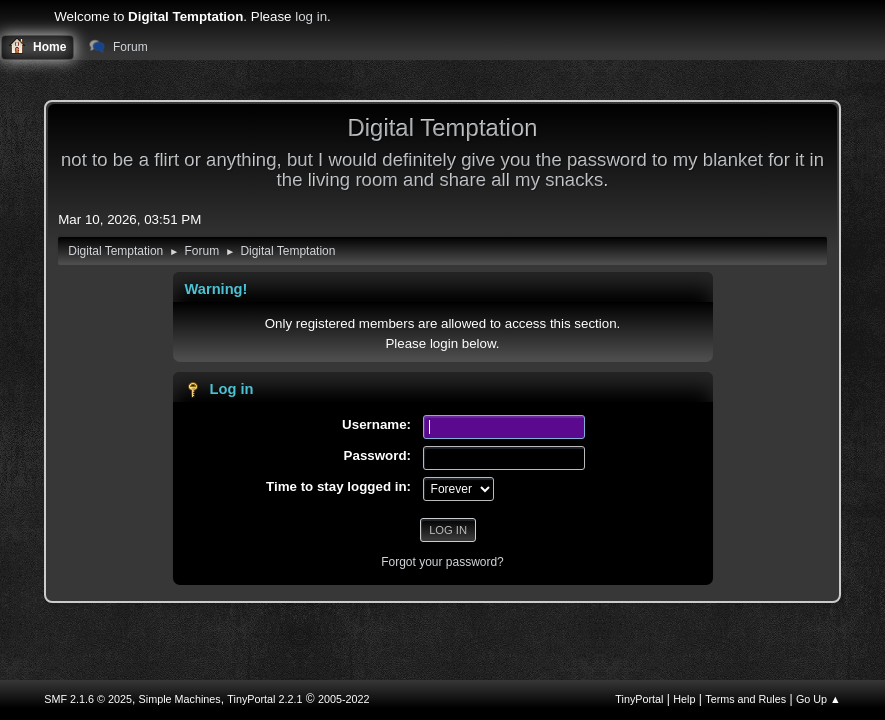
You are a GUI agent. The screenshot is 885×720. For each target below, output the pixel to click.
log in (311, 16)
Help (684, 699)
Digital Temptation (442, 127)
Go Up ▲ (818, 699)
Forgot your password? (442, 562)
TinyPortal (639, 699)
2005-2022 (344, 699)
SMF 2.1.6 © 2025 (88, 699)
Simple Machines (180, 699)
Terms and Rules (745, 699)
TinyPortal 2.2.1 (264, 699)
